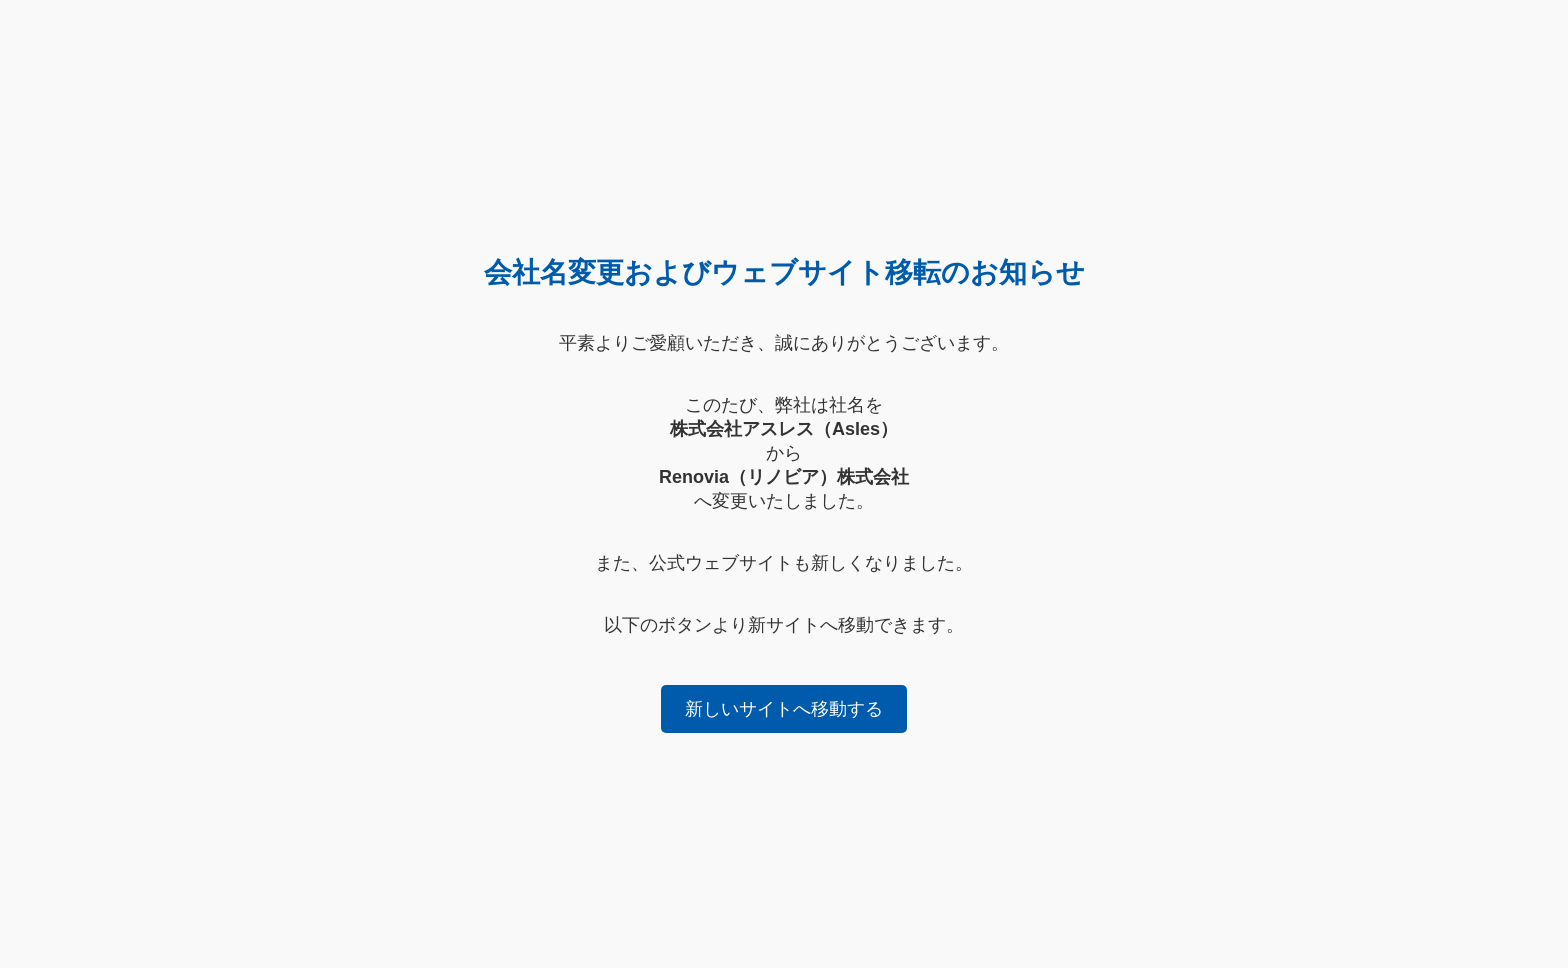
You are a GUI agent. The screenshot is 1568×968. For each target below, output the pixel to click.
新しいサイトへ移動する (784, 709)
